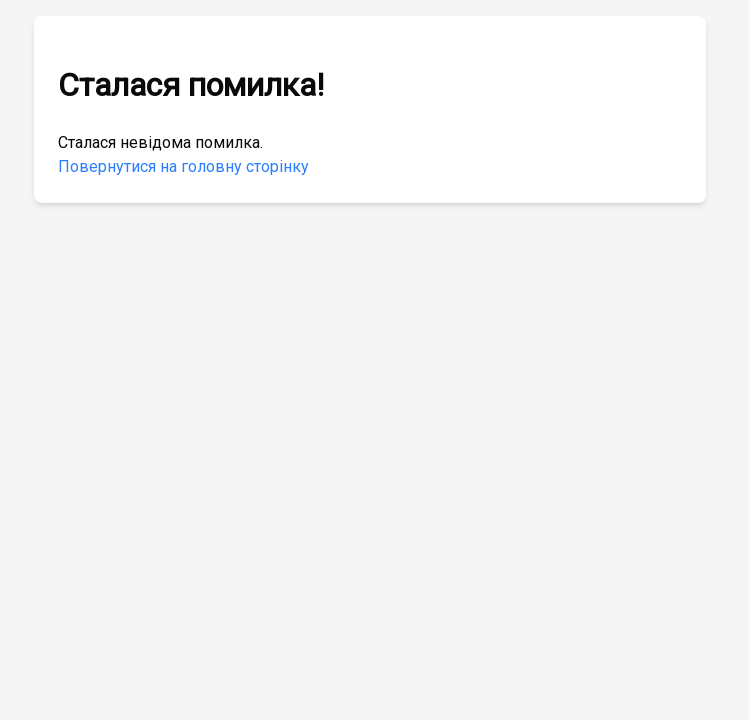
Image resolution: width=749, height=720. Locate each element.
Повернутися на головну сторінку (183, 166)
